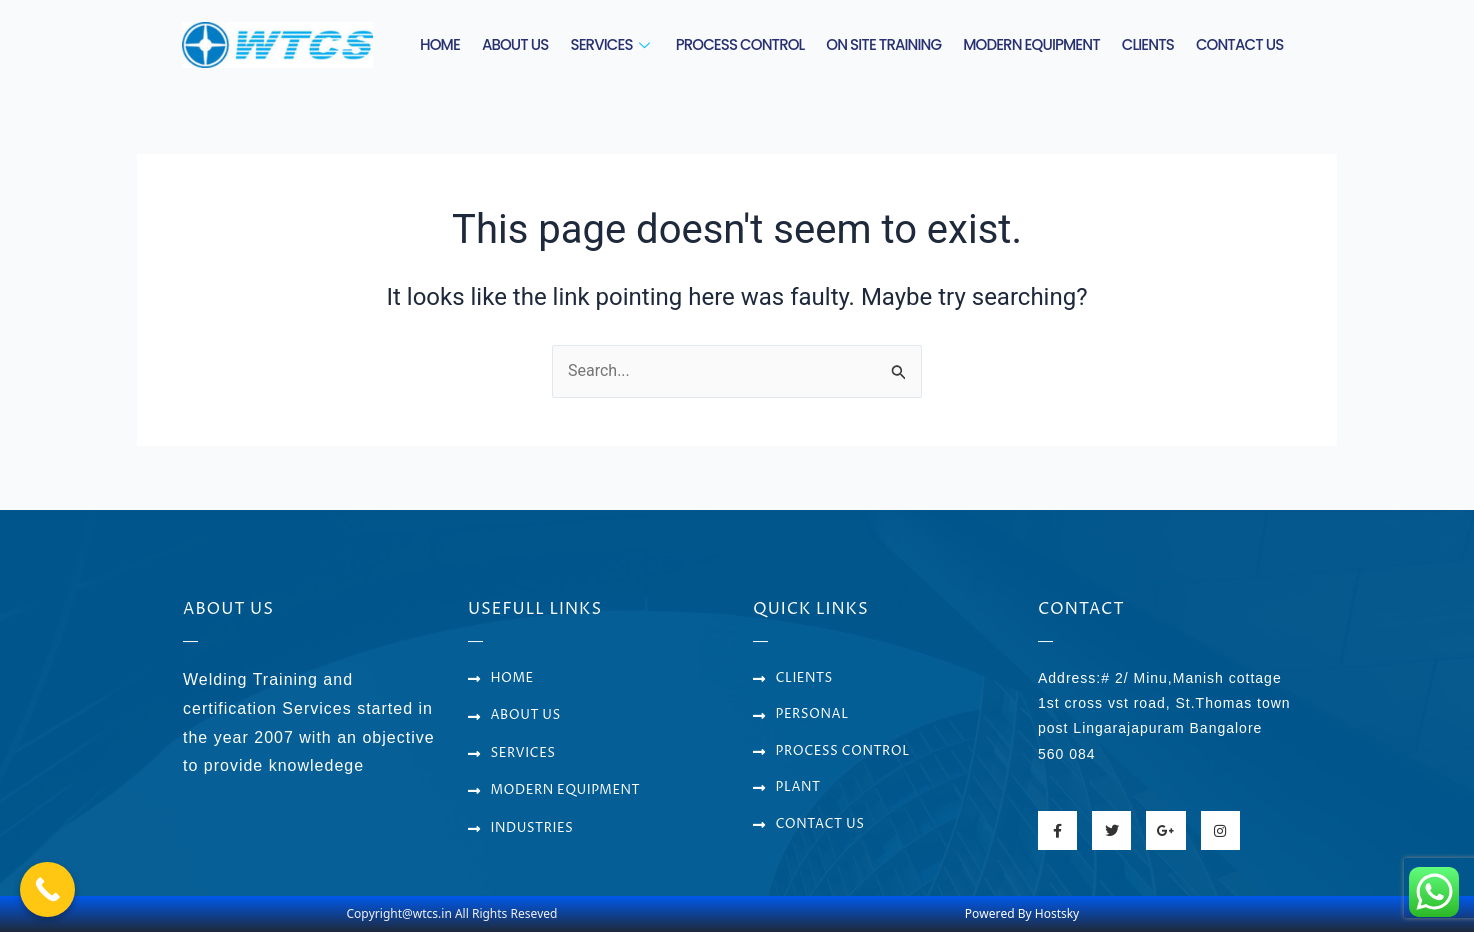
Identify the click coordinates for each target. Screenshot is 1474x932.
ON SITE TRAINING (883, 44)
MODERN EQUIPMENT (1031, 44)
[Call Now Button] (47, 889)
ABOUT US (515, 44)
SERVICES (611, 44)
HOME (440, 44)
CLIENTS (1148, 44)
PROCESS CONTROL (740, 44)
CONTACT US (1239, 44)
